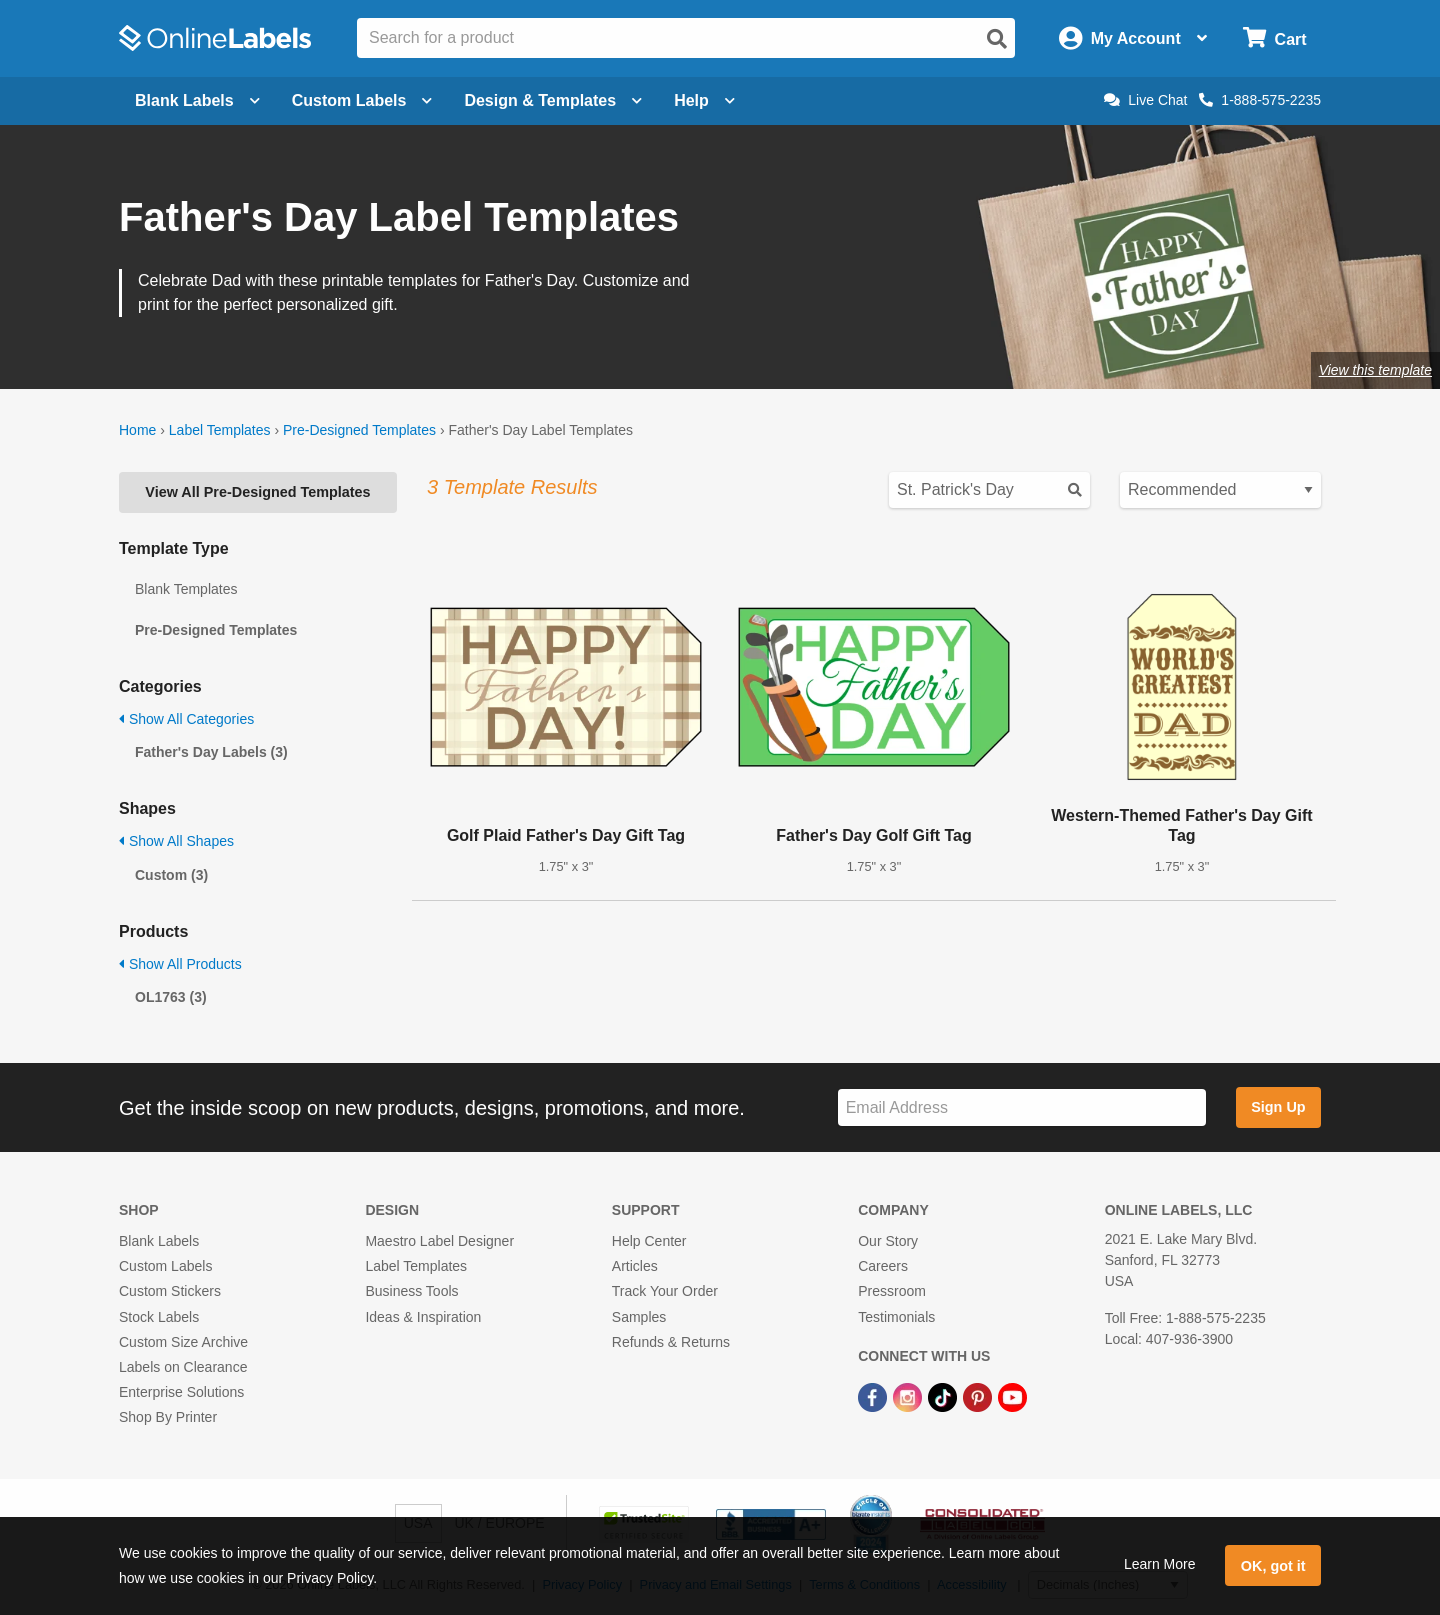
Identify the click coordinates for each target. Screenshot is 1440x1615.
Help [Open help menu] (704, 100)
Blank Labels (159, 1241)
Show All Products (180, 964)
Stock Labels (159, 1317)
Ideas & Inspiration (423, 1317)
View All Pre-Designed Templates (257, 492)
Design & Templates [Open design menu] (553, 100)
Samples (639, 1317)
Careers (883, 1266)
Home (137, 430)
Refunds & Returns (671, 1342)
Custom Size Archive (183, 1342)
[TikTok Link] (944, 1396)
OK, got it (1273, 1566)
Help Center (649, 1241)
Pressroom (892, 1291)
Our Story (888, 1241)
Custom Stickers (170, 1291)
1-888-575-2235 (1260, 100)
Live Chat (1145, 100)
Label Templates (220, 430)
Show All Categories (186, 719)
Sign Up (1278, 1107)
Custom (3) (171, 875)
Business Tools (411, 1291)
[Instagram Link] (909, 1396)
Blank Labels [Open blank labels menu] (197, 100)
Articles (635, 1266)
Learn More (1160, 1564)
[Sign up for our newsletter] (1022, 1107)
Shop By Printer (168, 1417)
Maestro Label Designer (439, 1241)
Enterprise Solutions (181, 1392)
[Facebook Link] (874, 1396)
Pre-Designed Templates (359, 430)
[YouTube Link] (1012, 1396)
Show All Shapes (176, 841)
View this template (1375, 370)
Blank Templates (186, 589)
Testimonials (896, 1317)
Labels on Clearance (183, 1367)
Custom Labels (165, 1266)
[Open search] (997, 39)
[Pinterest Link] (979, 1396)
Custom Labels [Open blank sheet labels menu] (362, 100)
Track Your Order (665, 1291)
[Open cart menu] (1274, 38)
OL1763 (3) (171, 997)
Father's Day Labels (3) (211, 752)
